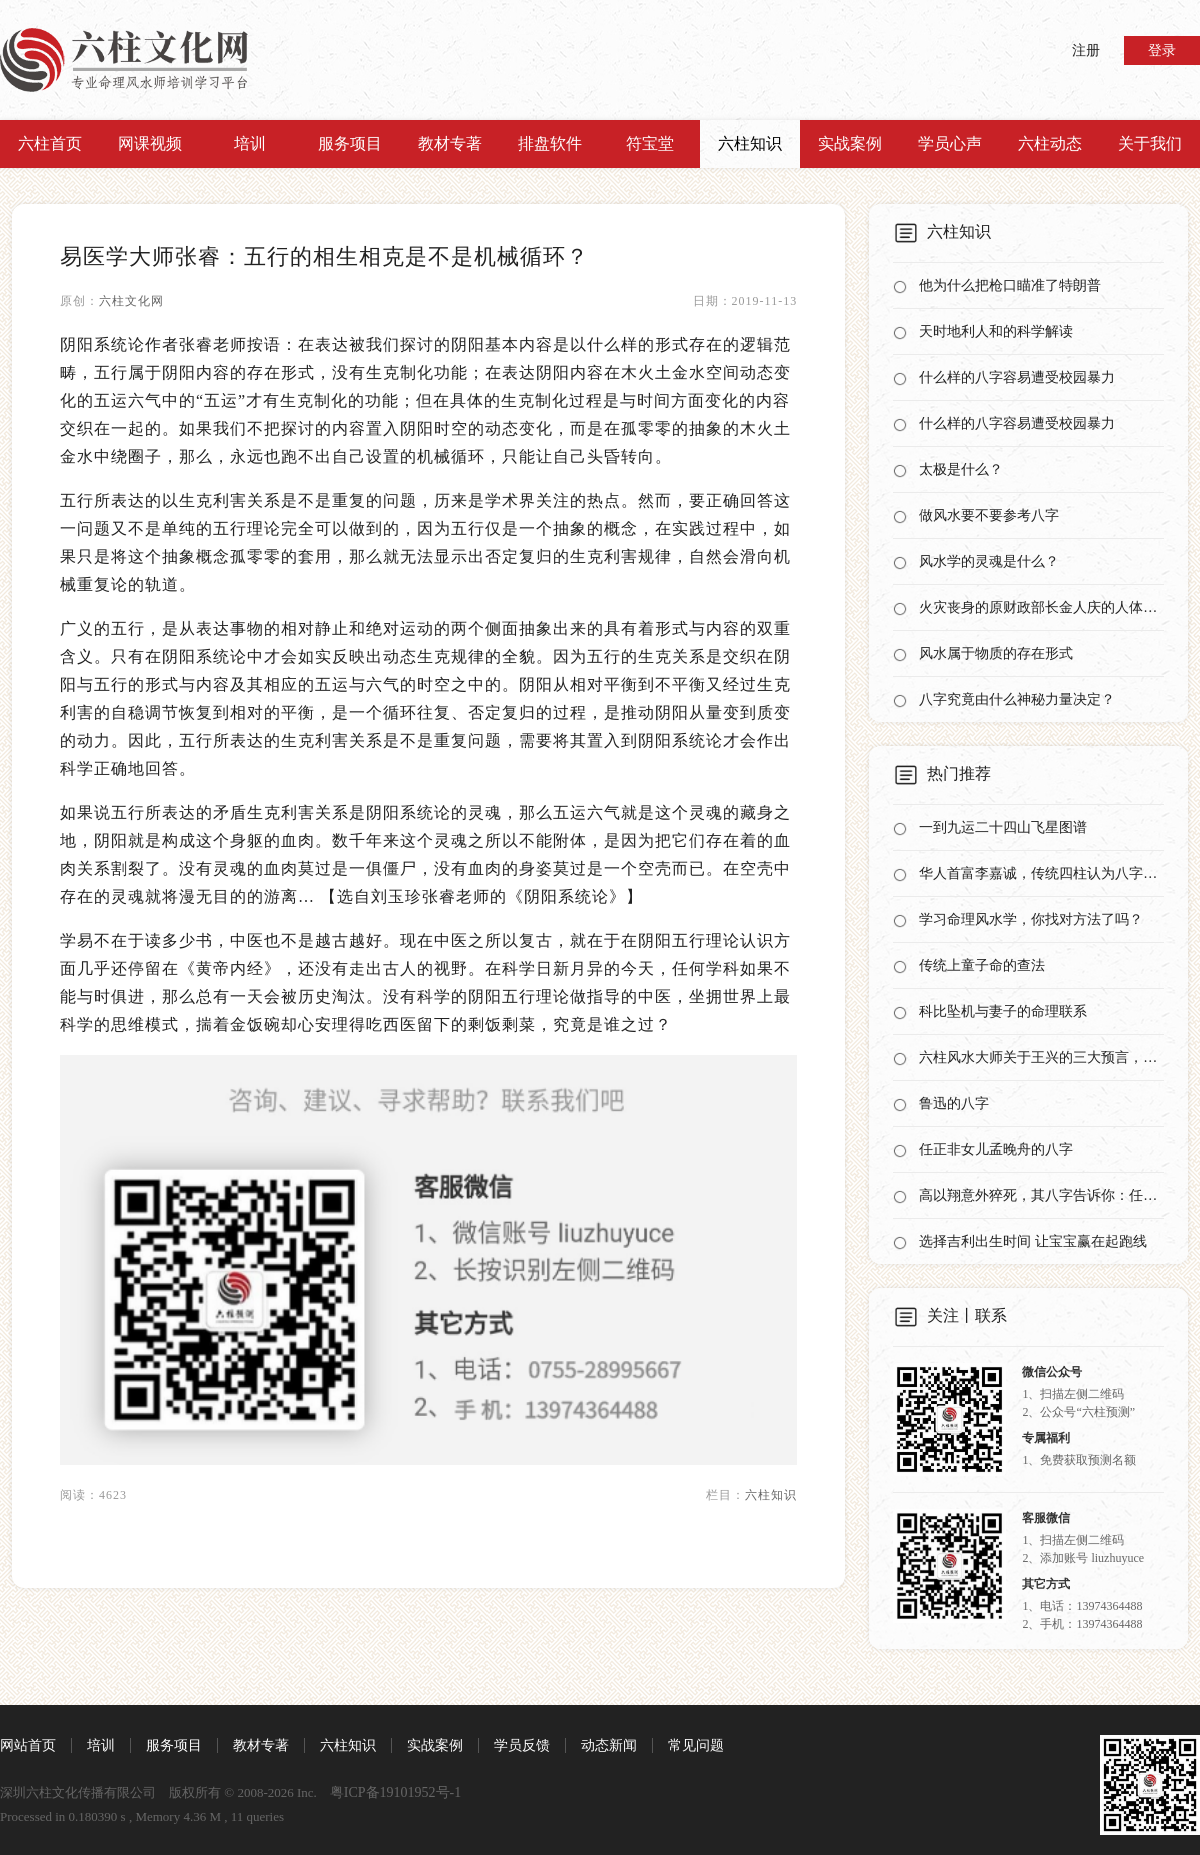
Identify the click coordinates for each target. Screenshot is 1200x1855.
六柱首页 (50, 143)
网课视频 (150, 143)
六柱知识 (750, 143)
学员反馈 (522, 1745)
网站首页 (28, 1745)
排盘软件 (550, 143)
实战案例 (850, 143)
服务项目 (350, 143)
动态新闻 (609, 1745)
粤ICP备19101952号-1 (395, 1792)
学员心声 (950, 143)
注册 (1086, 50)
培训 (250, 143)
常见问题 (696, 1745)
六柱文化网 (131, 301)
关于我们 (1150, 143)
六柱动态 (1050, 143)
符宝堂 (650, 143)
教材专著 (450, 143)
